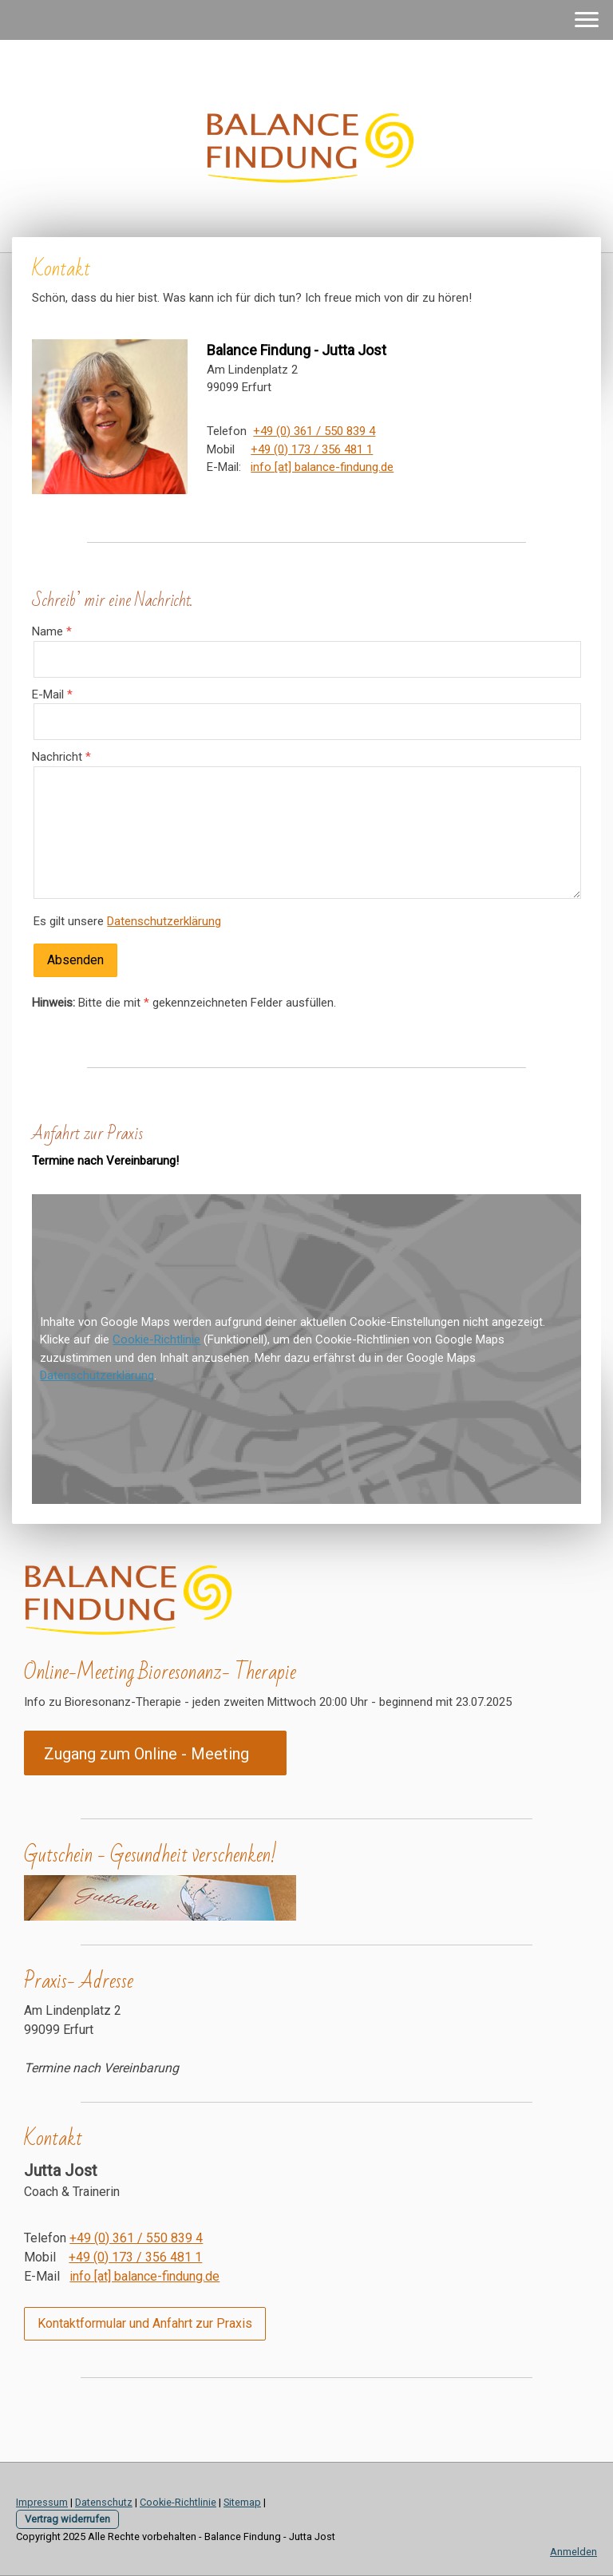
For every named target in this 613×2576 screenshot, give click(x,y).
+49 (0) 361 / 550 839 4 (314, 431)
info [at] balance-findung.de (322, 467)
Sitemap (242, 2502)
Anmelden (573, 2552)
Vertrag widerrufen (67, 2519)
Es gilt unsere (127, 921)
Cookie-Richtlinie (156, 1339)
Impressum (42, 2502)
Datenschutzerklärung (164, 921)
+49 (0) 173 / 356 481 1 (312, 449)
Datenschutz (103, 2502)
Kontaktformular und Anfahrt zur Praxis (145, 2323)
